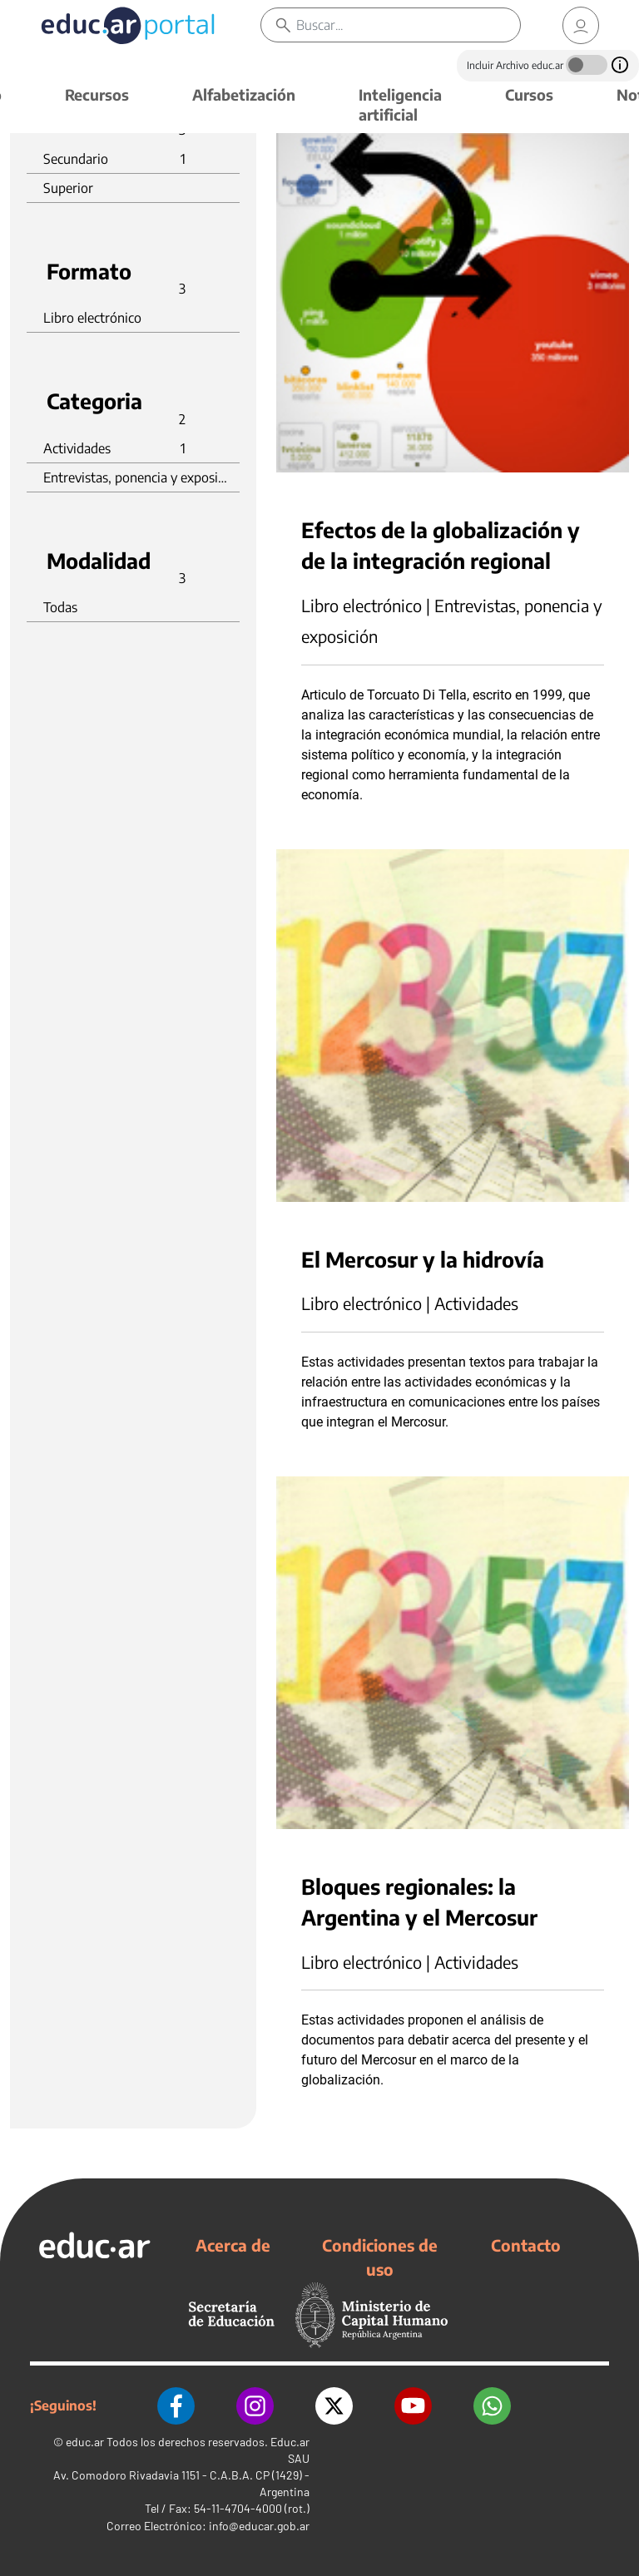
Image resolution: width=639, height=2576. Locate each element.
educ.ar (85, 2442)
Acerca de (233, 2245)
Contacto (526, 2245)
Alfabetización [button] (243, 94)
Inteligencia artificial (400, 104)
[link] (580, 25)
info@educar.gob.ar (259, 2526)
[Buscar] (408, 25)
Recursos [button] (97, 94)
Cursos (529, 94)
